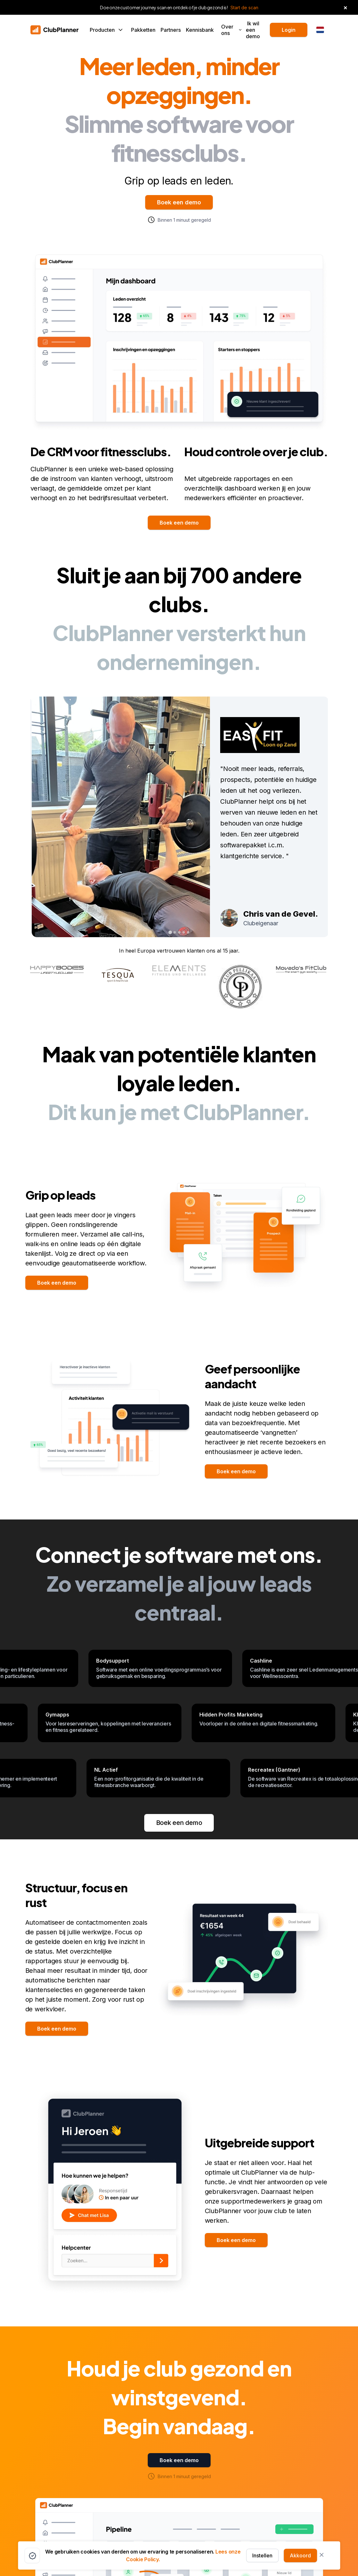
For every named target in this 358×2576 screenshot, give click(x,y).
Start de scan (244, 7)
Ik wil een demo (253, 29)
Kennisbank (200, 30)
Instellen (262, 2555)
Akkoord (300, 2555)
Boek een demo (179, 202)
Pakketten (143, 30)
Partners (171, 30)
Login (289, 30)
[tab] (170, 932)
